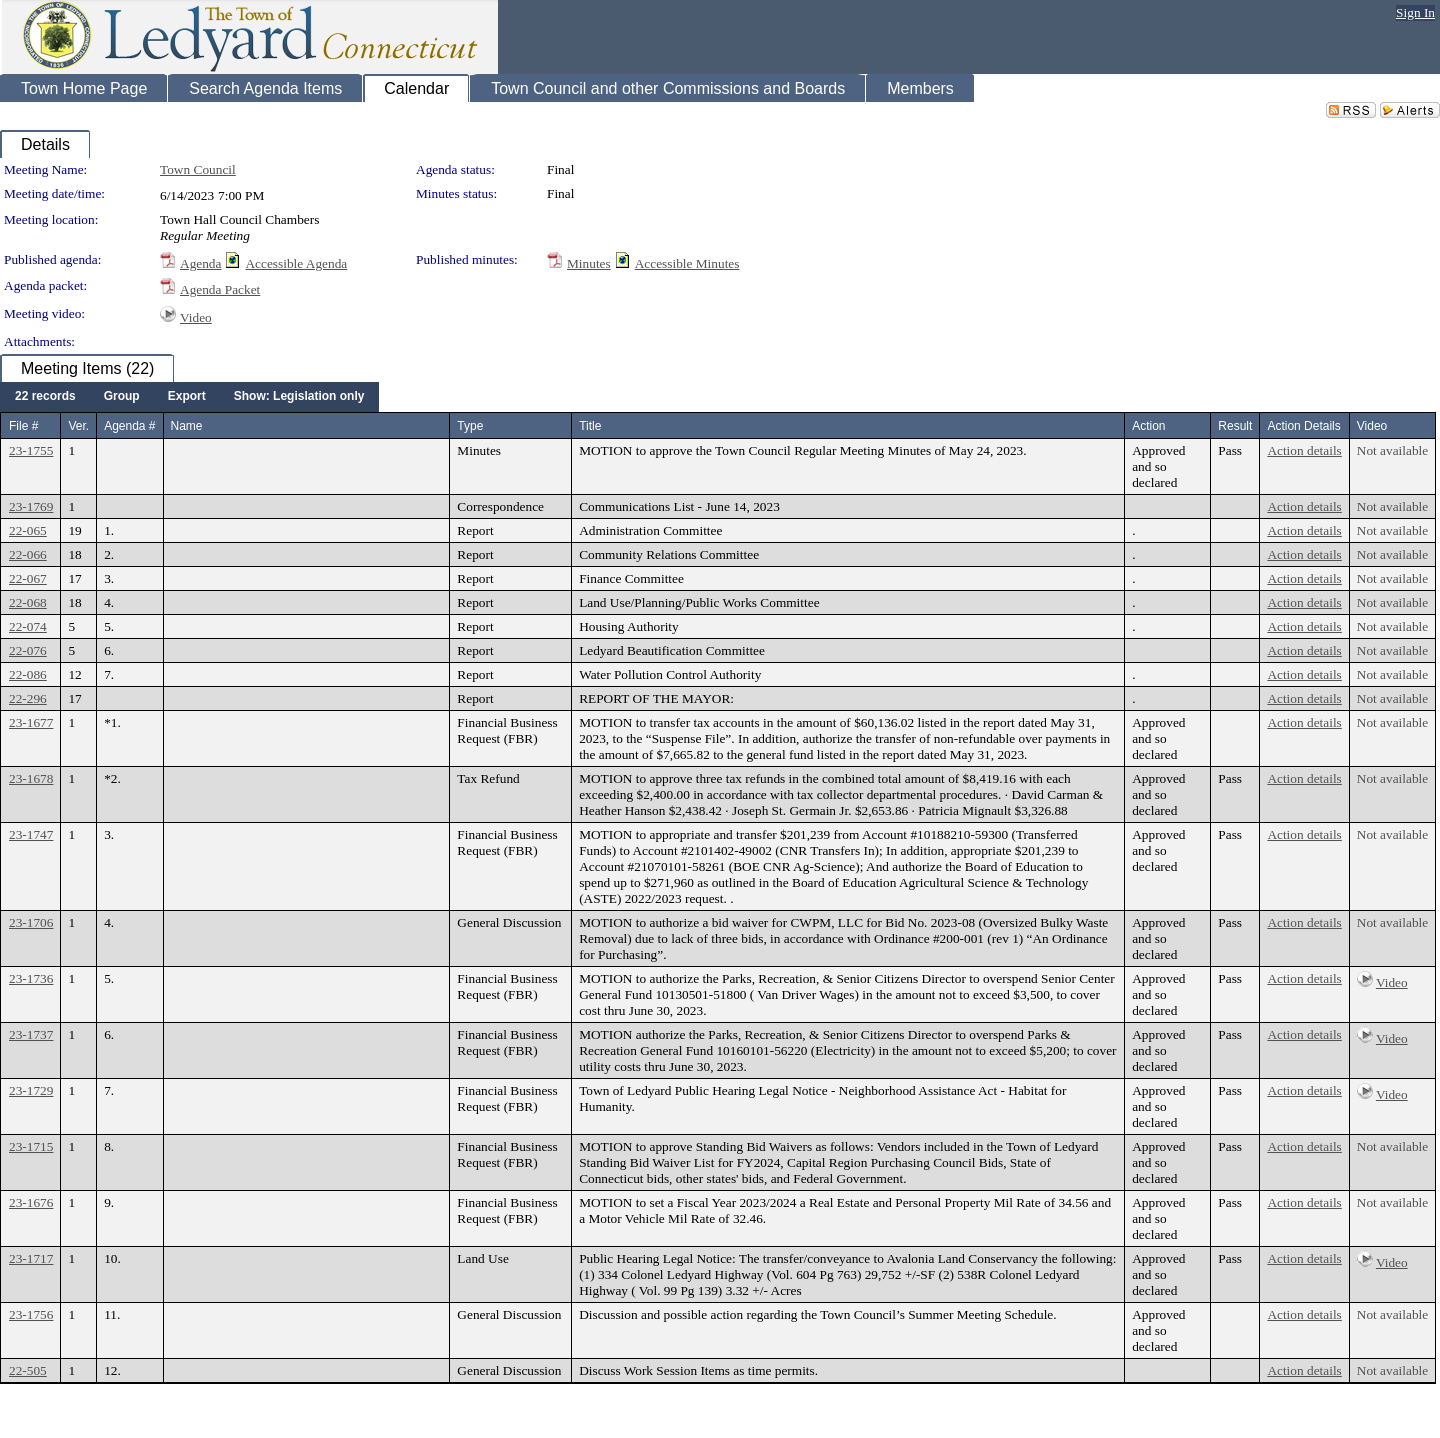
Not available (1392, 450)
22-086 (28, 674)
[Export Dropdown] (187, 397)
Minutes (589, 263)
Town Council (198, 169)
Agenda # (129, 426)
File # (23, 426)
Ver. (78, 426)
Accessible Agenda (296, 263)
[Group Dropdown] (122, 397)
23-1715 (31, 1146)
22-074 (28, 626)
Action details (1304, 450)
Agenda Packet (220, 289)
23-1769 (31, 506)
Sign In (1415, 12)
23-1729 (31, 1090)
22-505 (28, 1370)
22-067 (28, 578)
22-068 (28, 602)
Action (1148, 426)
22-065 (28, 530)
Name (187, 426)
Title (590, 426)
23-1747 (31, 834)
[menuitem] (45, 397)
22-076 (28, 650)
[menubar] (189, 397)
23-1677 (31, 722)
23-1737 (31, 1034)
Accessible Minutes (687, 263)
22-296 (28, 698)
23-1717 (31, 1258)
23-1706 (31, 922)
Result (1235, 426)
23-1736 (31, 978)
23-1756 (31, 1314)
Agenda (200, 263)
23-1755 (31, 450)
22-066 (28, 554)
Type (470, 426)
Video (196, 317)
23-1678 (31, 778)
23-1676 (31, 1202)
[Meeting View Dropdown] (299, 397)
